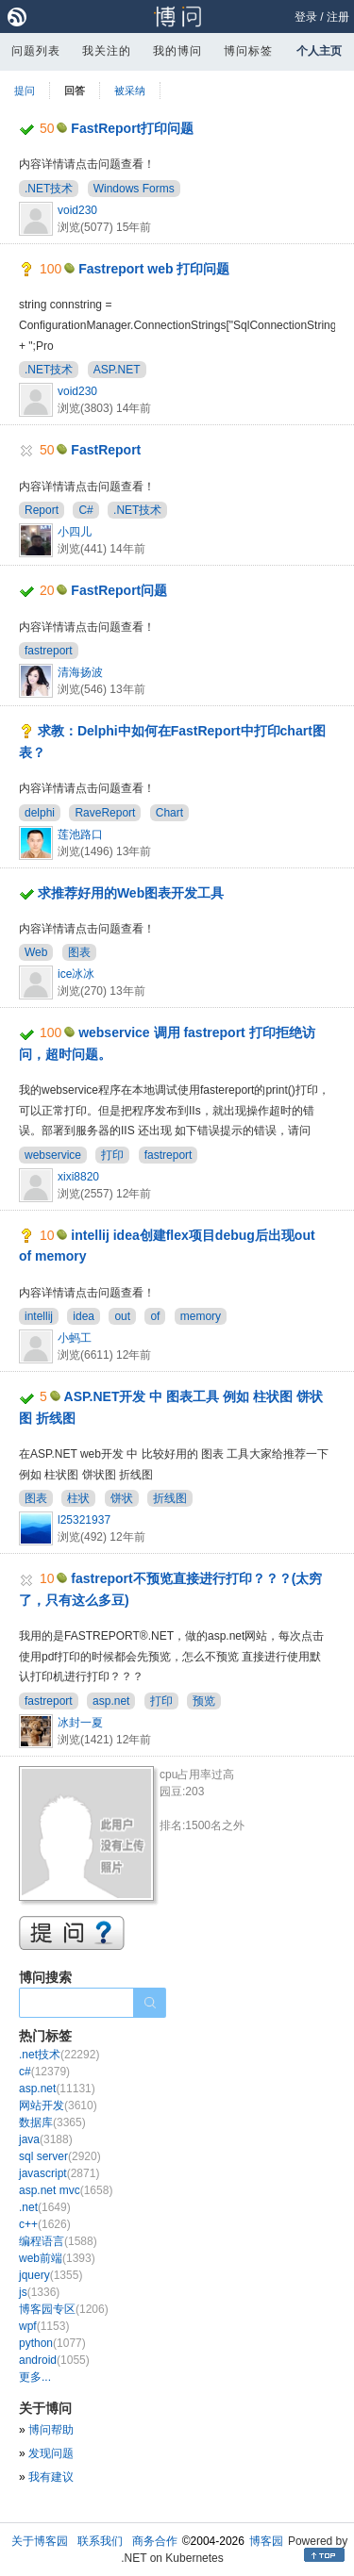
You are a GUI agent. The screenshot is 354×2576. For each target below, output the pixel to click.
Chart (169, 812)
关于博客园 (39, 2541)
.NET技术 (49, 188)
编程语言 (58, 2241)
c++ (45, 2224)
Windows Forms (134, 188)
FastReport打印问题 (132, 128)
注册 (338, 17)
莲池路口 (80, 834)
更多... (35, 2377)
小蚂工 (75, 1338)
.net (45, 2207)
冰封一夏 (80, 1722)
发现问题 (51, 2453)
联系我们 (100, 2541)
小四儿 (75, 531)
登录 (306, 17)
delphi (40, 812)
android (54, 2360)
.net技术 (59, 2054)
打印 (112, 1155)
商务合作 (154, 2541)
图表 (79, 952)
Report (42, 510)
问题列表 (35, 51)
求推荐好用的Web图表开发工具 (131, 892)
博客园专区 (64, 2309)
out (122, 1316)
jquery (50, 2275)
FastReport (106, 449)
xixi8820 (78, 1176)
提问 (24, 90)
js (39, 2292)
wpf (44, 2326)
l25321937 (84, 1520)
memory (200, 1316)
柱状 (78, 1498)
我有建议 (51, 2477)
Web (36, 952)
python (52, 2343)
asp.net (111, 1701)
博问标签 (248, 51)
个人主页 (319, 51)
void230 (77, 210)
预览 (204, 1701)
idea (83, 1316)
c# (44, 2071)
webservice (53, 1155)
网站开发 (58, 2105)
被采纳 (129, 90)
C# (85, 510)
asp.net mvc (65, 2190)
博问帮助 (51, 2429)
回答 (74, 90)
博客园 (266, 2541)
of (155, 1316)
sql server (60, 2156)
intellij (39, 1316)
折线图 (170, 1498)
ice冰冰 (76, 974)
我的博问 (177, 51)
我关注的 (106, 51)
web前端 (57, 2258)
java (46, 2139)
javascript (59, 2173)
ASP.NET (117, 369)
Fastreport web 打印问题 (153, 268)
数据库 (52, 2122)
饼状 (121, 1498)
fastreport (49, 650)
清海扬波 (80, 672)
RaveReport (105, 812)
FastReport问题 (119, 590)
